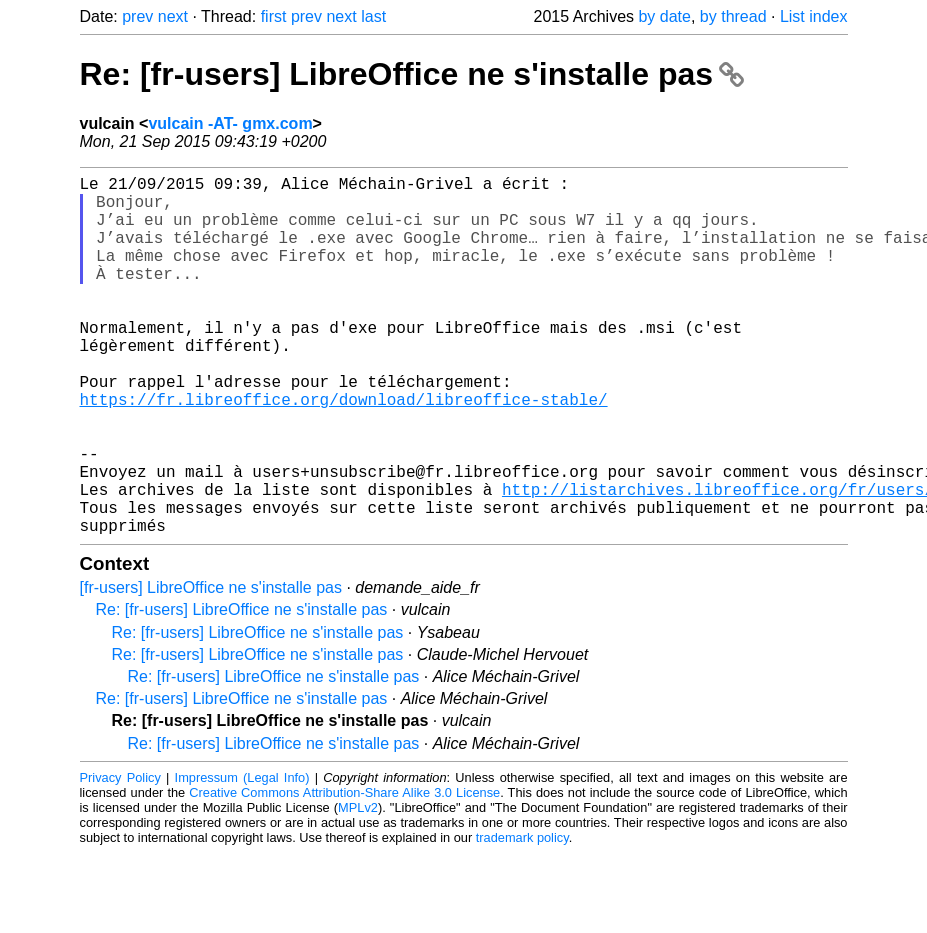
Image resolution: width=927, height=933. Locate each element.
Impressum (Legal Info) (242, 857)
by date (664, 16)
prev (137, 16)
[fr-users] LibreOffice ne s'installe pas (211, 667)
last (373, 16)
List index (814, 16)
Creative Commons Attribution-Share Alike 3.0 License (344, 872)
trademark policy (522, 917)
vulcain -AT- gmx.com (230, 123)
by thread (733, 16)
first (274, 16)
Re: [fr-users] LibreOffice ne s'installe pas (412, 74)
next (173, 16)
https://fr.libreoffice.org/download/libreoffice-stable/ (344, 451)
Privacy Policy (120, 857)
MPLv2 (358, 887)
